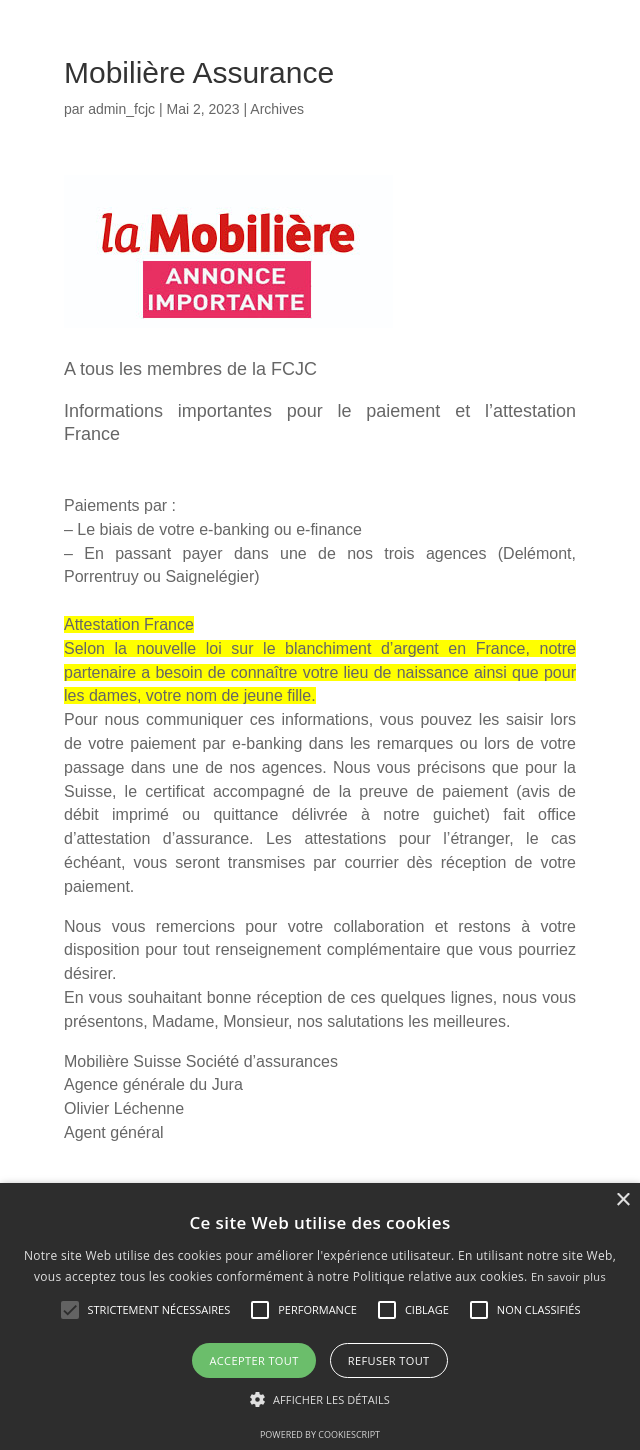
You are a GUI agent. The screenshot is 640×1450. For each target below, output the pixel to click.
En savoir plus (568, 1276)
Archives (277, 109)
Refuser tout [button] (389, 1360)
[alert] (320, 1316)
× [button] (622, 1200)
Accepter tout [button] (253, 1360)
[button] (320, 1400)
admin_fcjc (121, 109)
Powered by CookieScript (320, 1434)
